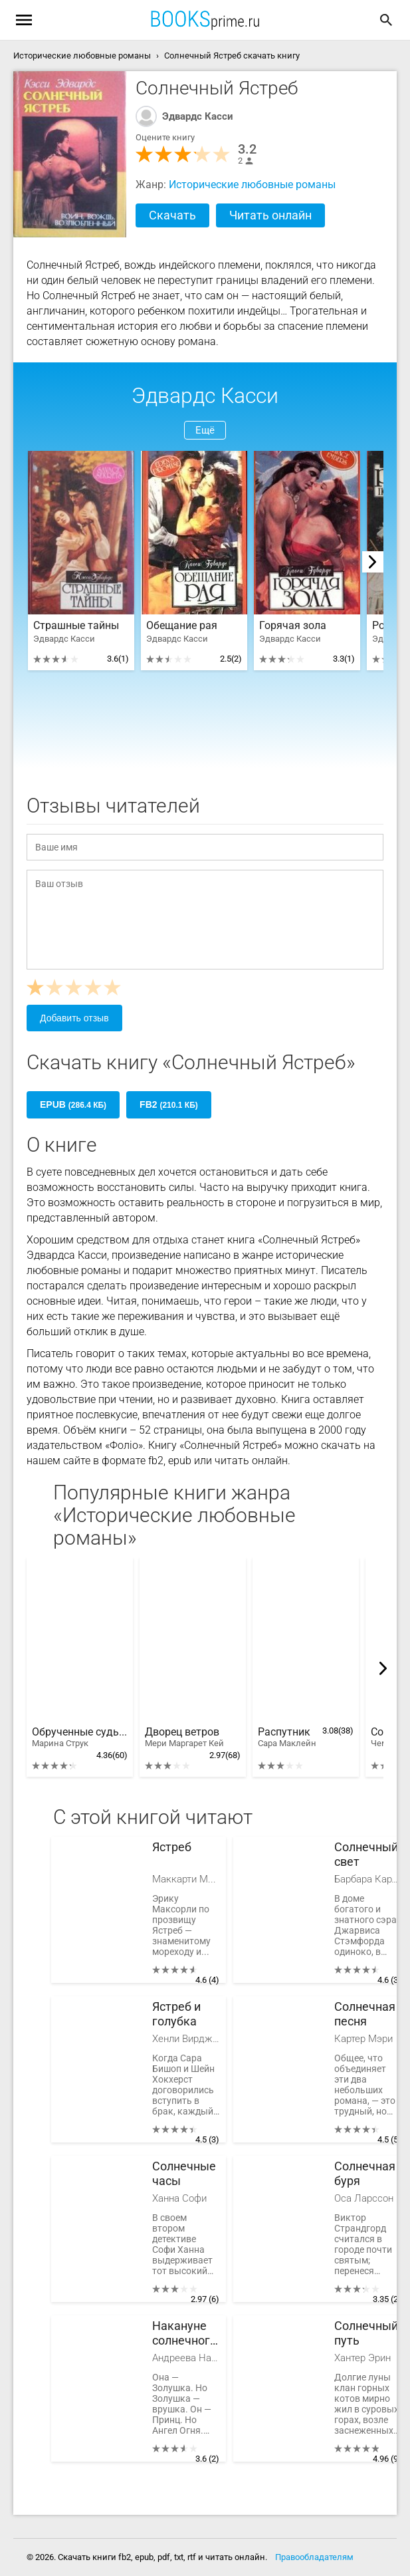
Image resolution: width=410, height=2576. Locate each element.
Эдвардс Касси (197, 116)
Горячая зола (292, 626)
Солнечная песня (364, 2013)
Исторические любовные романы (252, 184)
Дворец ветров (184, 1737)
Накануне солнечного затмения (184, 2334)
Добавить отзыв (74, 1018)
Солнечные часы (184, 2173)
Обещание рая (181, 626)
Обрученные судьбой (80, 1737)
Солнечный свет (366, 1854)
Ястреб (171, 1847)
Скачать (172, 215)
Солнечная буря (364, 2173)
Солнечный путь (366, 2333)
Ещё (205, 430)
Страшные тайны (76, 626)
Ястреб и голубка (176, 2013)
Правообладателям (314, 2557)
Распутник (287, 1737)
